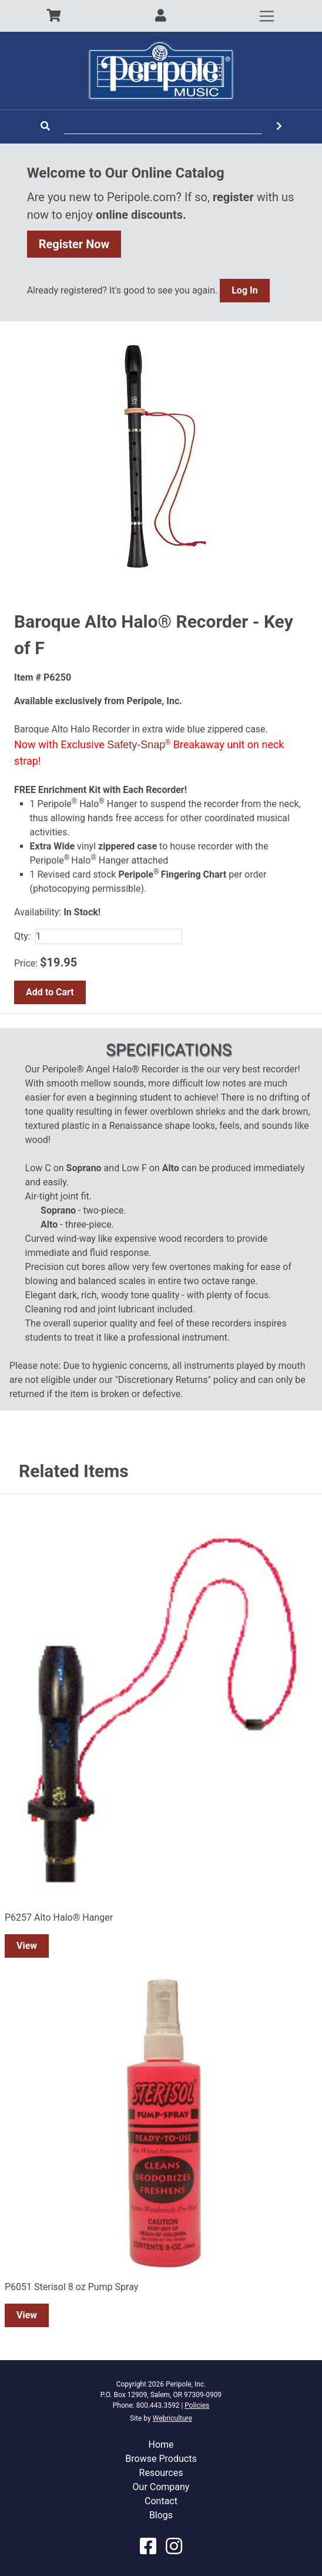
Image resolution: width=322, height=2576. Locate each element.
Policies (197, 2405)
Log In (244, 290)
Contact (161, 2501)
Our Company (161, 2486)
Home (160, 2444)
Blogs (161, 2515)
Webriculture (172, 2418)
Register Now (74, 244)
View (26, 1945)
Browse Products (160, 2458)
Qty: (22, 936)
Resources (161, 2472)
